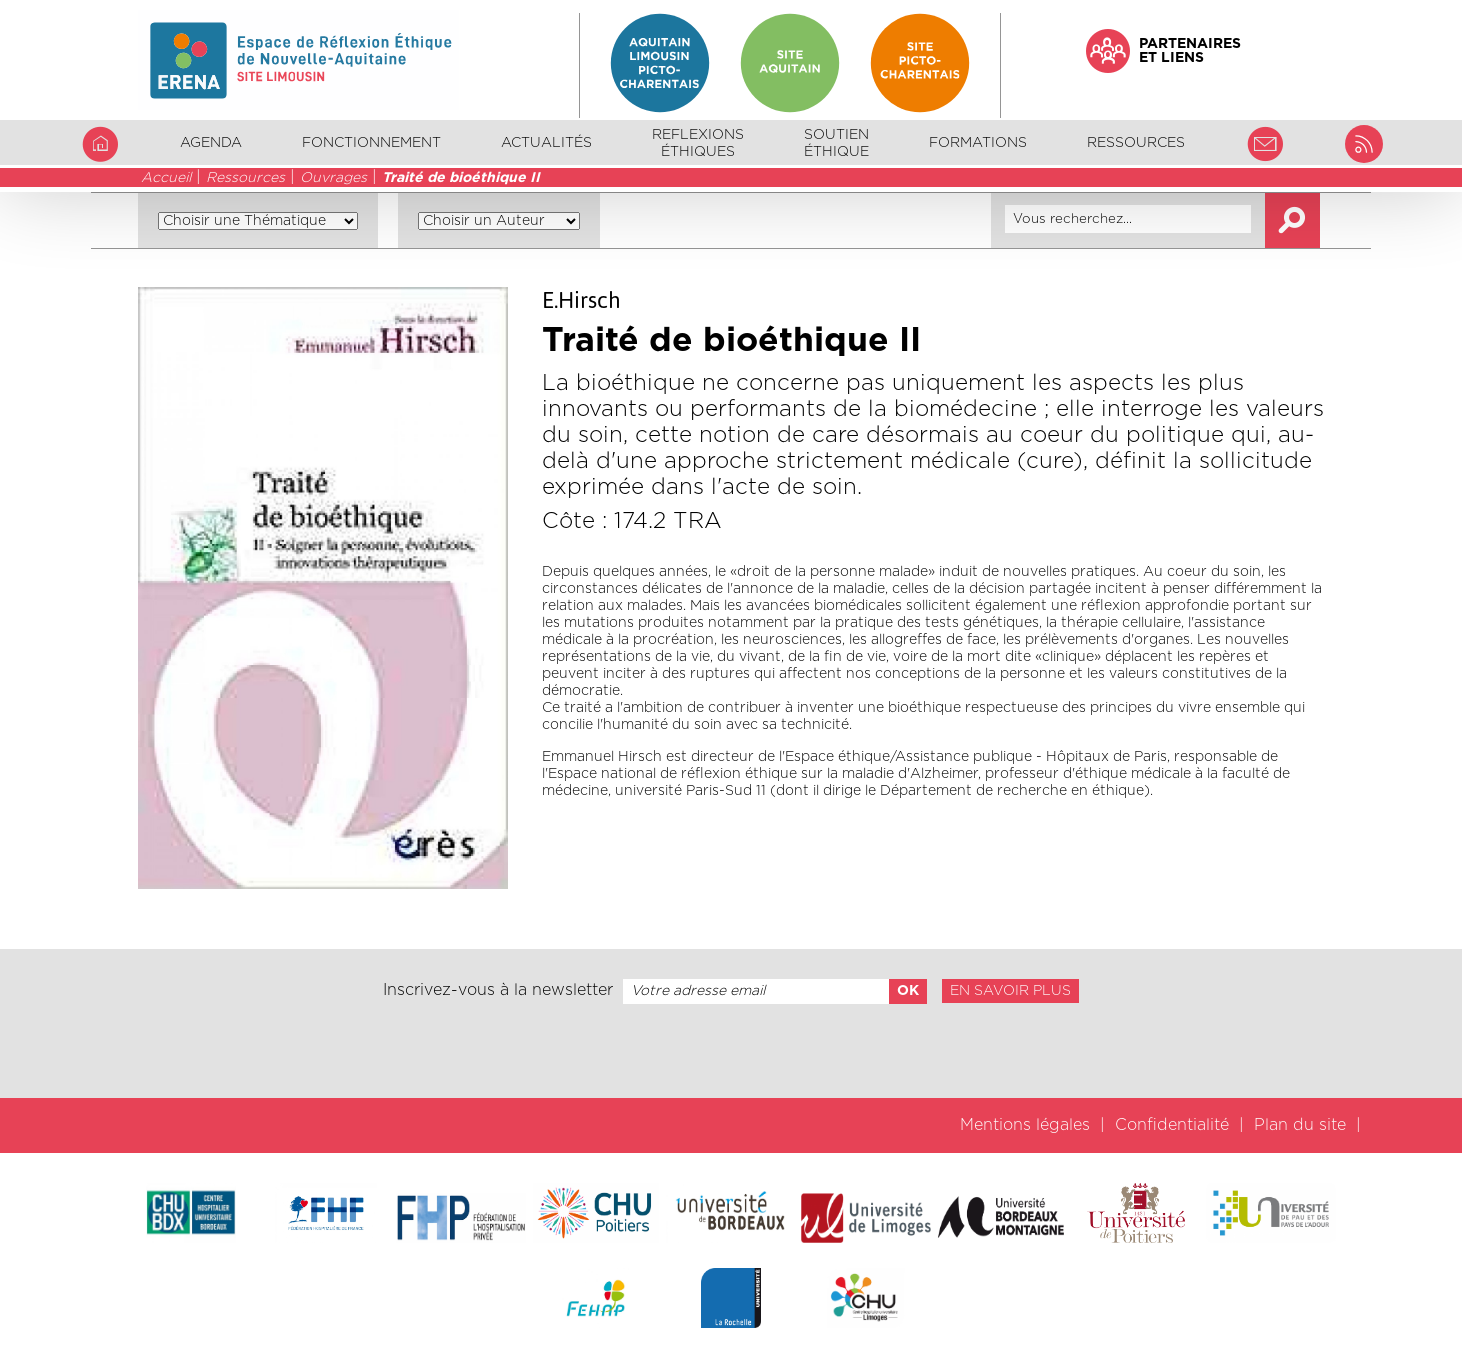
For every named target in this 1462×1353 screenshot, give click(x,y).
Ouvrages (333, 178)
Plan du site (1300, 1125)
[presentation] (731, 1051)
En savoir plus (1010, 991)
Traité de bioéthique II (461, 178)
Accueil (166, 178)
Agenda (211, 143)
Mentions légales (1025, 1125)
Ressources (245, 178)
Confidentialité (1172, 1125)
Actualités (546, 143)
